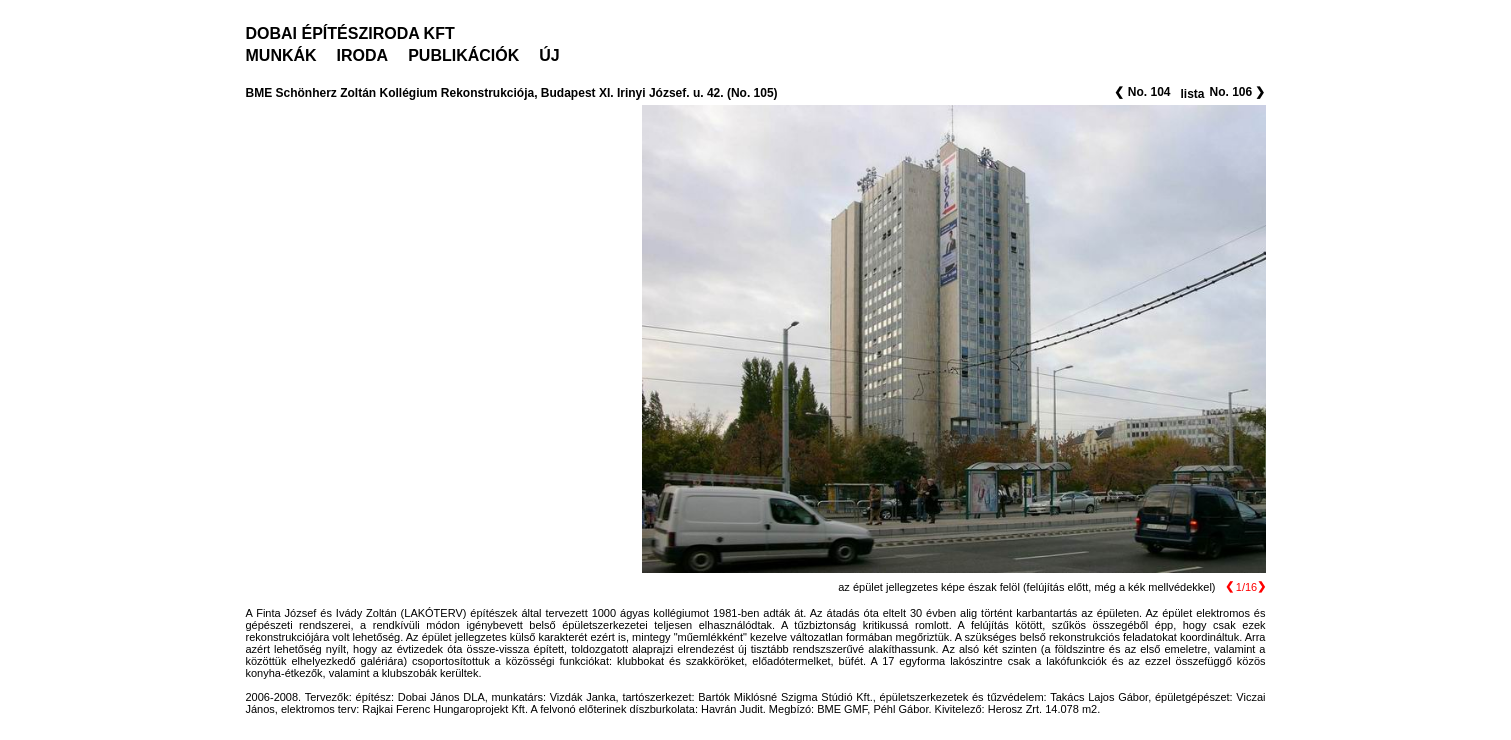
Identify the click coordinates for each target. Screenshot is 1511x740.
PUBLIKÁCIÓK (463, 55)
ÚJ (549, 55)
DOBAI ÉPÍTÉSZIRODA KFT (350, 33)
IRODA (363, 55)
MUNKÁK (281, 55)
